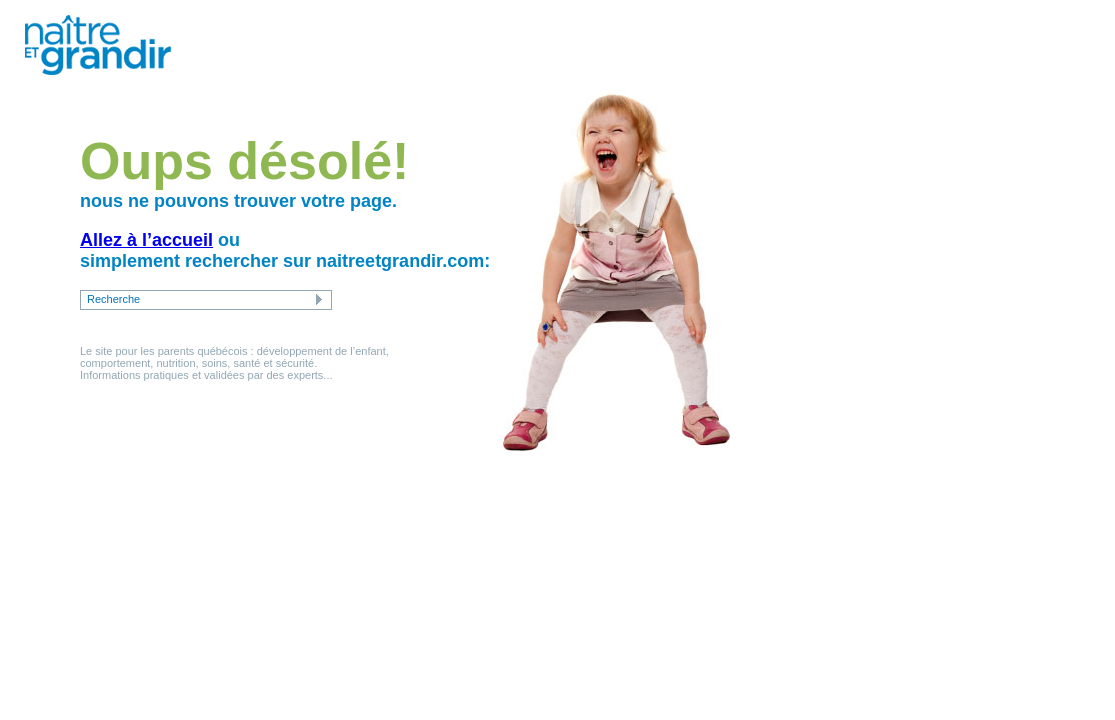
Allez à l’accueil (146, 240)
